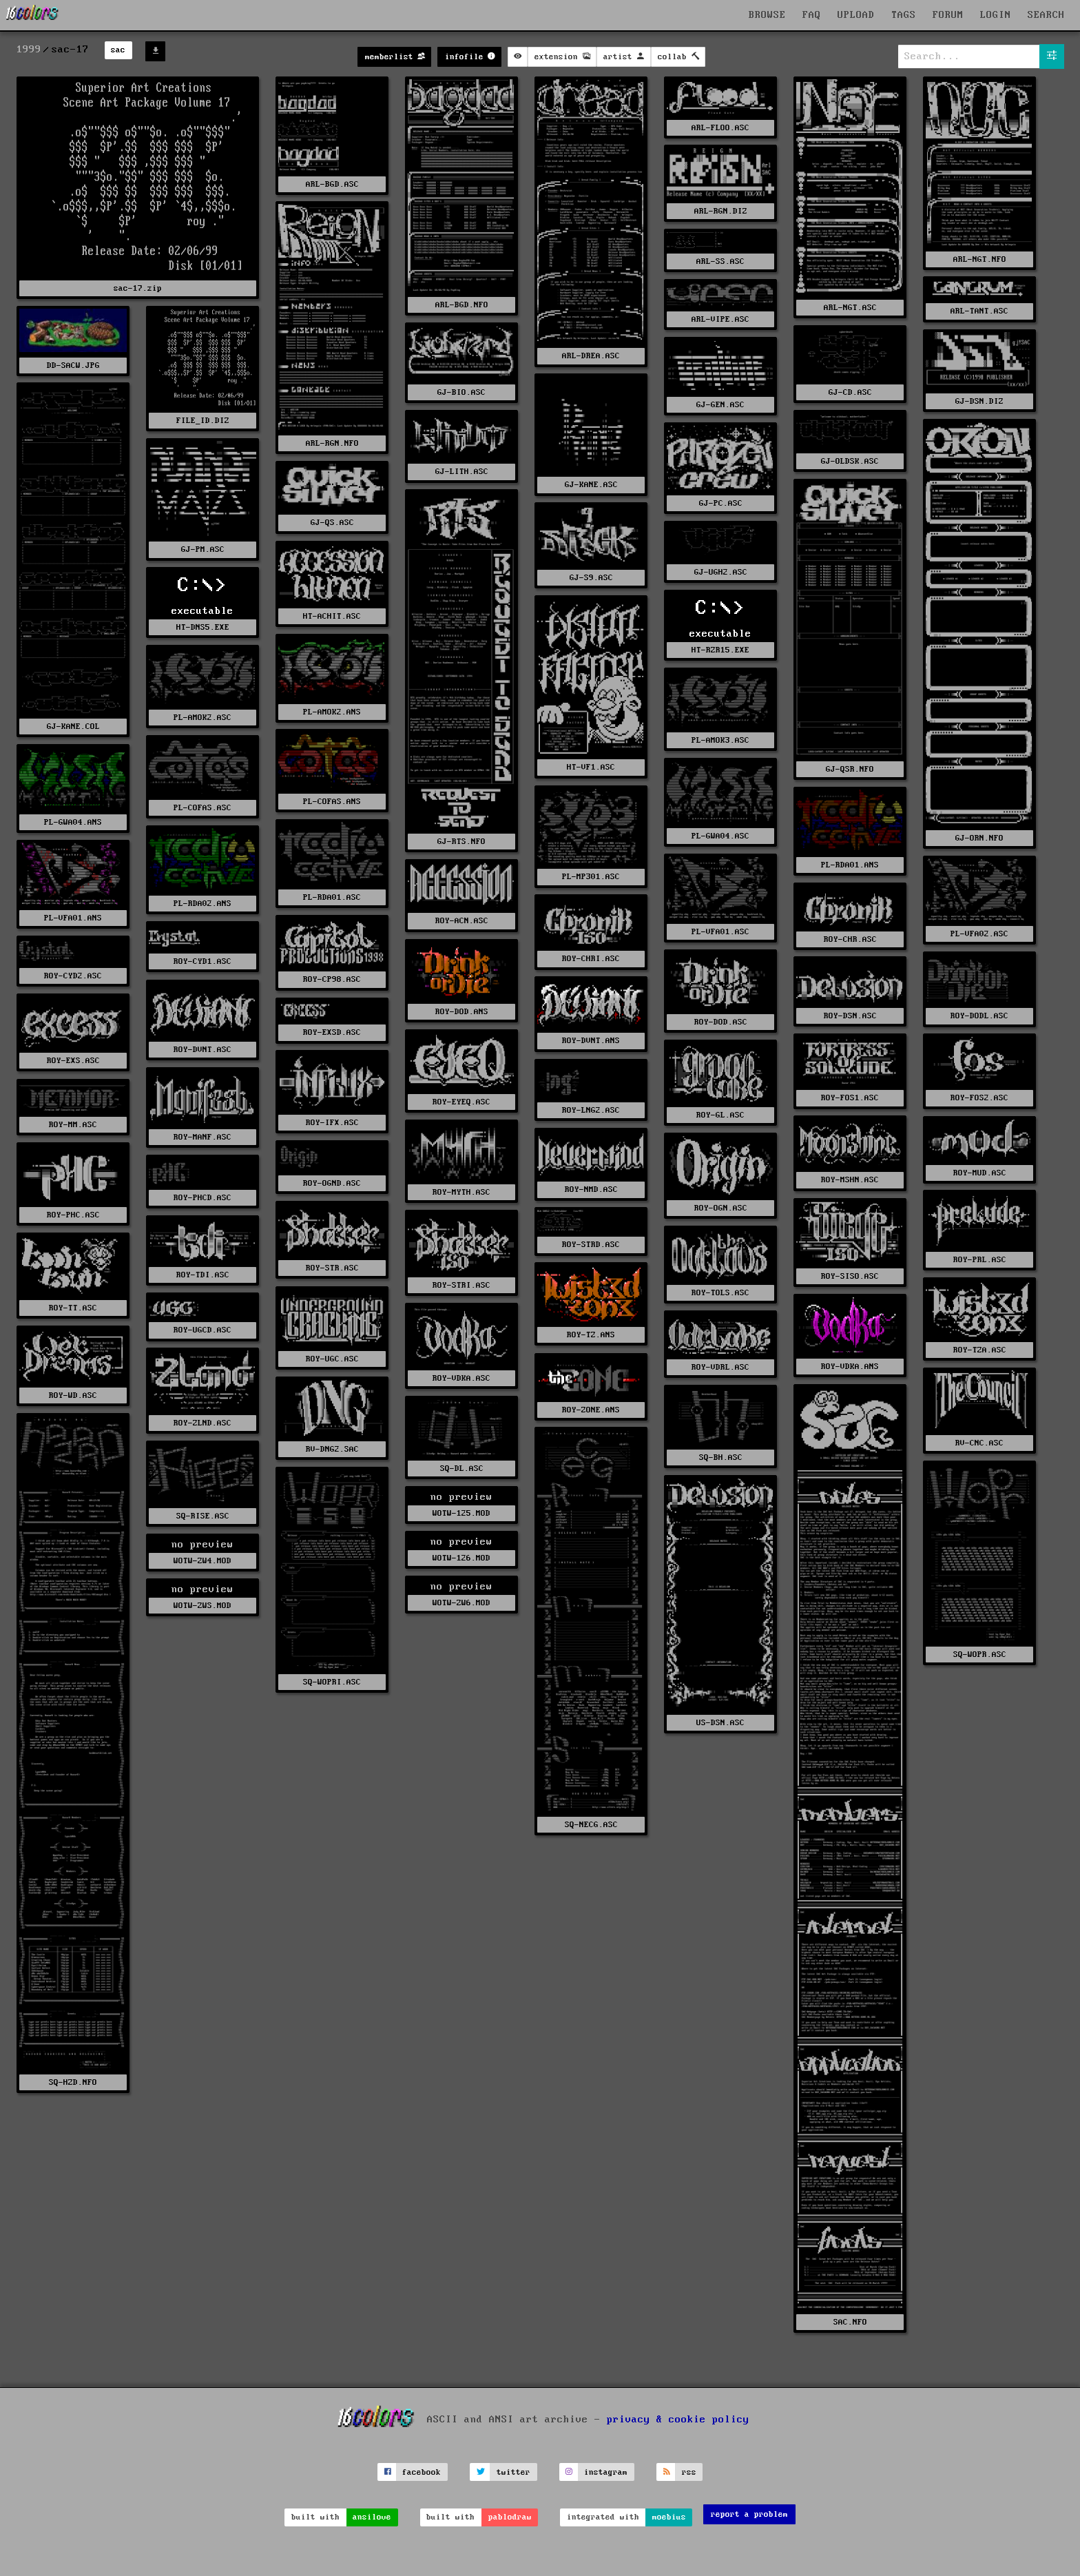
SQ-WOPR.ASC (979, 1654)
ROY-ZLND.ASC (202, 1423)
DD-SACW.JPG (73, 365)
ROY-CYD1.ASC (202, 961)
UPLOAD (856, 15)
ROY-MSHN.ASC (850, 1179)
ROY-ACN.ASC (461, 920)
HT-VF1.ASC (591, 767)
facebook (421, 2472)
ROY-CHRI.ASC (591, 958)
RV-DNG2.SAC (332, 1449)
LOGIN (995, 15)
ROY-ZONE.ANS (591, 1409)
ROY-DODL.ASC (979, 1015)
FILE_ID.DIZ (202, 420)
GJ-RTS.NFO (461, 841)
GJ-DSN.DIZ (979, 401)
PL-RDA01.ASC (332, 897)
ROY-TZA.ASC (979, 1350)
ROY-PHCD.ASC (202, 1197)
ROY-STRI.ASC (461, 1285)
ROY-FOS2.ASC (979, 1097)
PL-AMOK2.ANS (332, 712)
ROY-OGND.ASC (332, 1183)
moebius (669, 2517)
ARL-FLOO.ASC (720, 127)
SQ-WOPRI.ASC (332, 1682)
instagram (605, 2472)
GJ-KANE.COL (73, 726)
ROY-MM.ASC (73, 1124)
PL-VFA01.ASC (720, 931)
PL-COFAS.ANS (332, 801)
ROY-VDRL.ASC (720, 1367)
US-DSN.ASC (720, 1722)
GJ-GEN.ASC (720, 404)
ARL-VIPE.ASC (720, 319)
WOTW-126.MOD (461, 1558)
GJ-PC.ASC (720, 503)
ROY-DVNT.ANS (591, 1040)
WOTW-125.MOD (461, 1513)
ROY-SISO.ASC (850, 1276)
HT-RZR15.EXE (720, 650)
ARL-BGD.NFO (461, 304)
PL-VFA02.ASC (979, 933)
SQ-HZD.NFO (73, 2082)
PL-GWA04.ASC (720, 836)
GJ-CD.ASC (850, 392)
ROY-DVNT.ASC (202, 1049)
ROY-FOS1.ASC (850, 1097)
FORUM (948, 15)
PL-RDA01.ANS (850, 865)
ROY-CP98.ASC (332, 979)
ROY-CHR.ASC (850, 939)
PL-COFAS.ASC (202, 807)
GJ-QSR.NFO (850, 769)
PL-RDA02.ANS (202, 903)
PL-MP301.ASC (591, 876)
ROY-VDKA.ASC (461, 1378)
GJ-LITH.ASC (461, 471)
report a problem (749, 2514)
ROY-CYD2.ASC (73, 975)
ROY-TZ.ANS (591, 1334)
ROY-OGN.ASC (720, 1208)
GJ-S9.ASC (591, 577)
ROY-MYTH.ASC (461, 1192)
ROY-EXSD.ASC (332, 1032)
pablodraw (510, 2517)
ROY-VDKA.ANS (850, 1366)
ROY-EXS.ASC (73, 1060)
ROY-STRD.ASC (591, 1244)
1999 (29, 49)
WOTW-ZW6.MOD (461, 1602)
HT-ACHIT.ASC (332, 616)
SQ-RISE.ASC (202, 1516)
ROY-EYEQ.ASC (461, 1102)
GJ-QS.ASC (332, 522)
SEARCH (1046, 15)
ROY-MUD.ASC (979, 1172)
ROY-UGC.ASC (332, 1358)
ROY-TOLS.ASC (720, 1292)
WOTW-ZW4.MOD (202, 1560)
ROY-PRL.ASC (979, 1259)
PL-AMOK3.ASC (720, 740)
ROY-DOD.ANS (461, 1011)
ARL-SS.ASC (720, 261)
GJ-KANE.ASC (591, 484)
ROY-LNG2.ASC (591, 1110)
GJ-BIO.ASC (461, 392)
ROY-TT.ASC (73, 1308)
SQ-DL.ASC (462, 1468)
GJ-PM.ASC (203, 549)
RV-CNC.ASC (979, 1443)
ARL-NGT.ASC (850, 307)
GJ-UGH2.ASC (720, 572)
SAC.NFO (850, 2322)
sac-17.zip (138, 288)
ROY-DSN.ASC (850, 1015)
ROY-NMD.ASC (591, 1189)
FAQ (811, 15)
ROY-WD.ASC (73, 1395)
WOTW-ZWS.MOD (202, 1605)
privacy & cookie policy (678, 2419)
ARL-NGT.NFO (979, 259)
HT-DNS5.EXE (202, 627)
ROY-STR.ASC (332, 1268)
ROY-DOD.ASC (720, 1022)
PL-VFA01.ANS (73, 918)
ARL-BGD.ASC (332, 184)
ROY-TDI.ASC (202, 1274)
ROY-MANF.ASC (202, 1137)
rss (689, 2472)
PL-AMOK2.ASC (202, 717)
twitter (513, 2472)
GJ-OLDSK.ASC (850, 461)
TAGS (903, 15)
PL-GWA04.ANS (73, 822)
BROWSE (767, 15)
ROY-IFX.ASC (332, 1122)
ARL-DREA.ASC (591, 355)
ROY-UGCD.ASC (202, 1330)
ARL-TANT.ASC (979, 311)
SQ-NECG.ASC (591, 1824)
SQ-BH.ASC (720, 1457)
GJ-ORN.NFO (979, 838)
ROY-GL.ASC (720, 1115)
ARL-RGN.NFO (332, 443)
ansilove (372, 2517)
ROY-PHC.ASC (73, 1214)
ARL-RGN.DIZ (720, 211)
